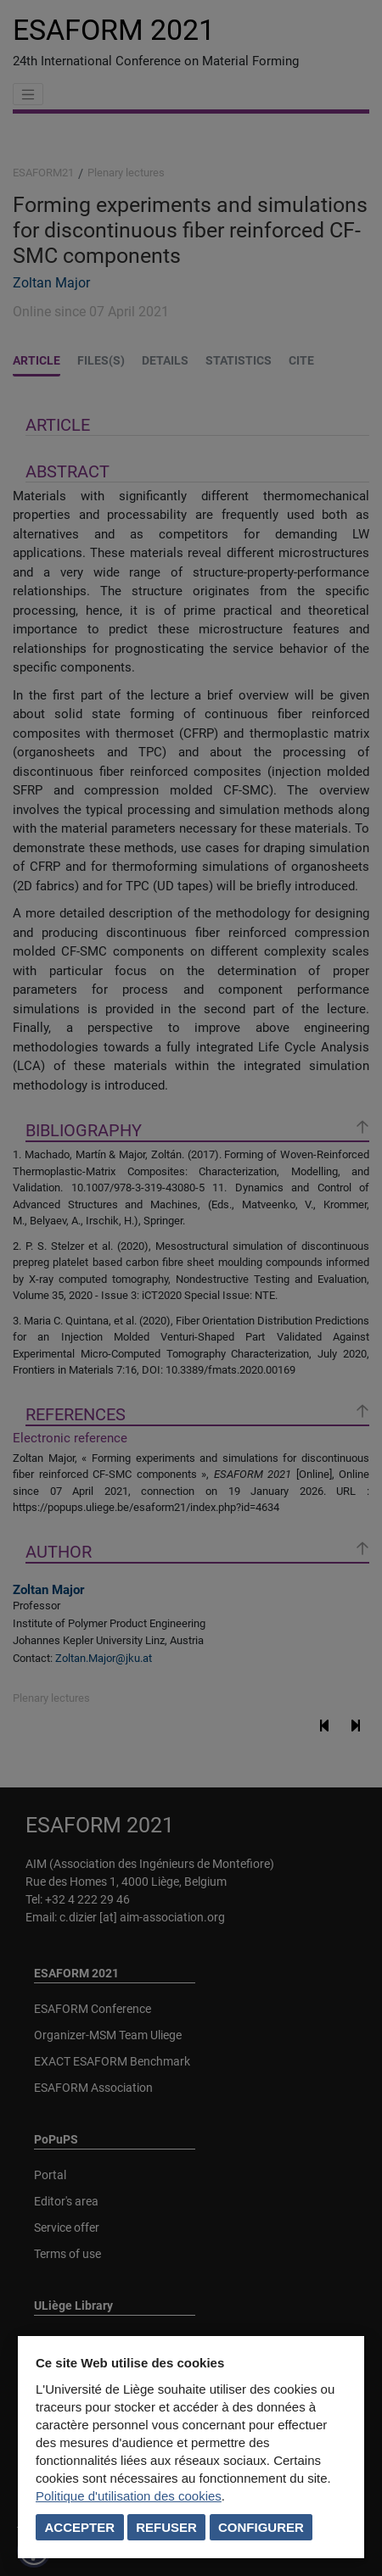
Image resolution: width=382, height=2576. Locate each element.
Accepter (80, 2527)
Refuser (166, 2527)
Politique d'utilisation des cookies (129, 2496)
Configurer (261, 2527)
